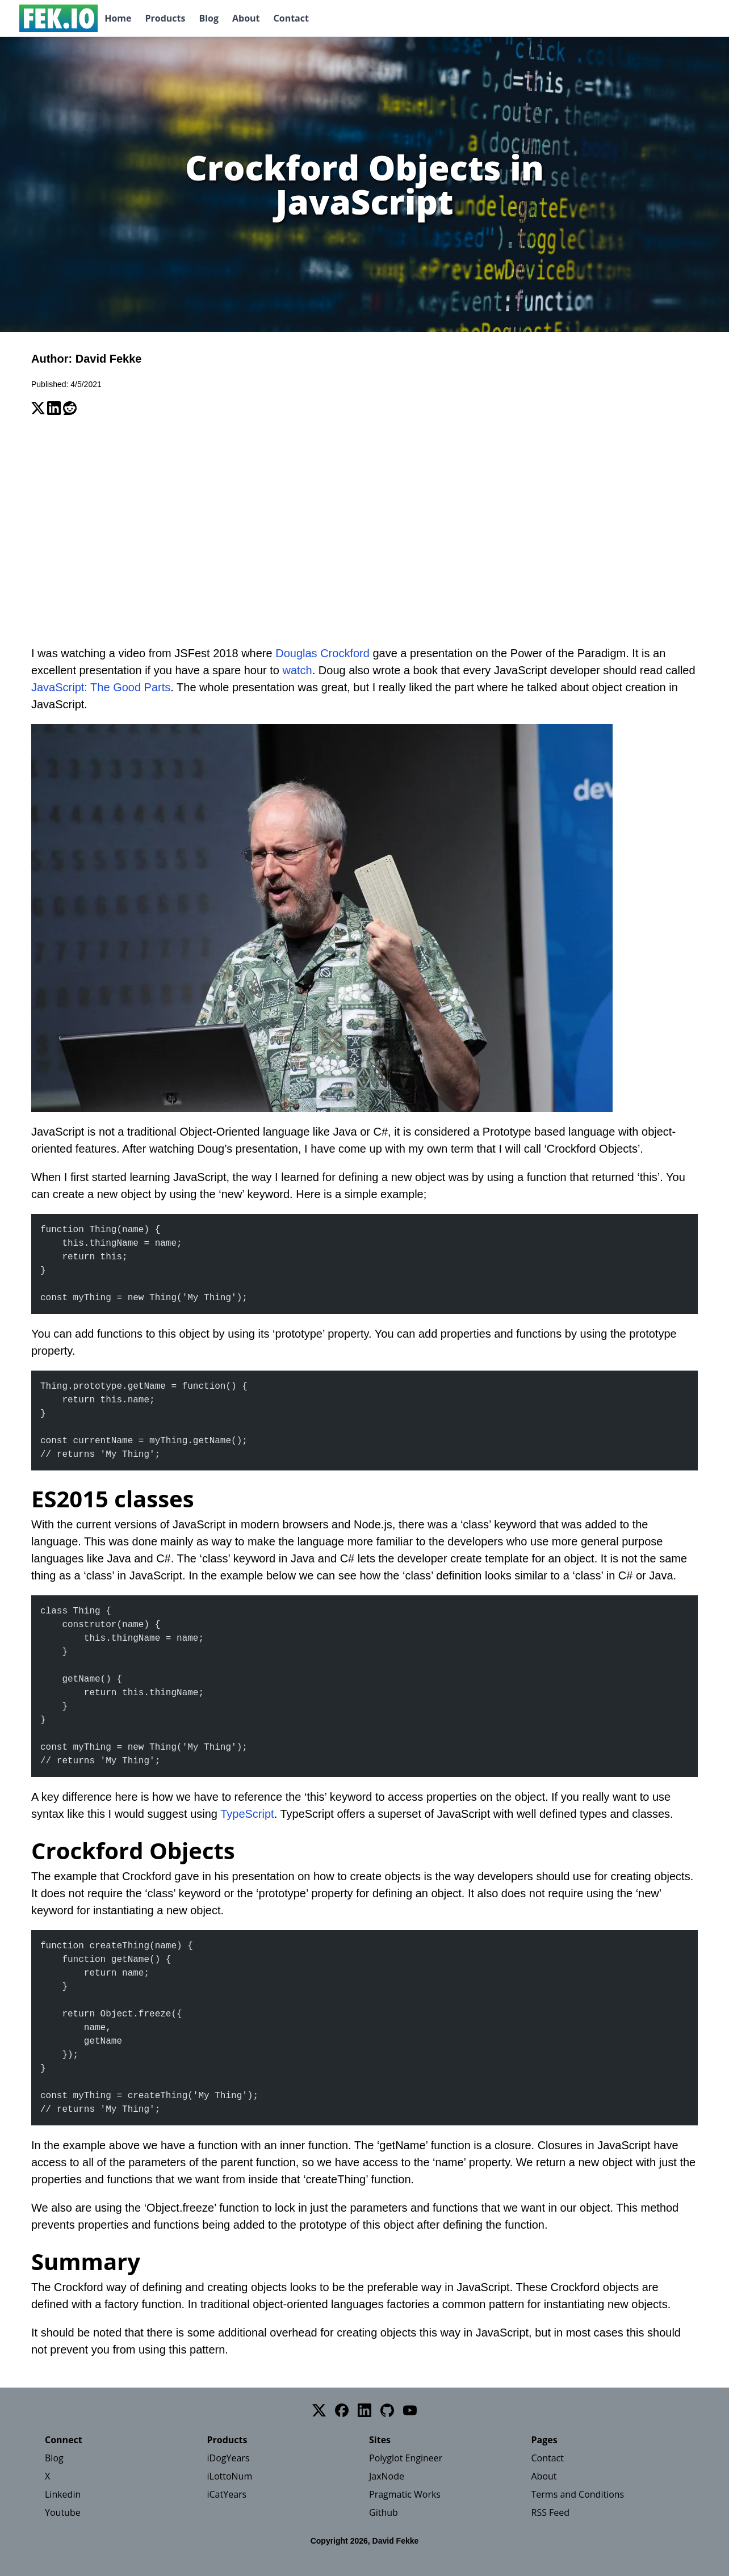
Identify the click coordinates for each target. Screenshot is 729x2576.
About (246, 18)
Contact (291, 18)
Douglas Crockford (322, 653)
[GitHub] (387, 2410)
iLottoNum (230, 2476)
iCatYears (227, 2494)
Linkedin (63, 2494)
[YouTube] (410, 2410)
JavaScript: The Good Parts (100, 687)
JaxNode (386, 2476)
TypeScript (247, 1814)
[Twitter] (319, 2410)
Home (117, 18)
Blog (209, 18)
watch (297, 670)
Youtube (63, 2512)
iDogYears (228, 2458)
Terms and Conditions (578, 2494)
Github (383, 2512)
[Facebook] (342, 2410)
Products (165, 18)
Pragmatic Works (405, 2494)
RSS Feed (550, 2512)
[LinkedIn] (364, 2410)
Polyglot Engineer (405, 2458)
